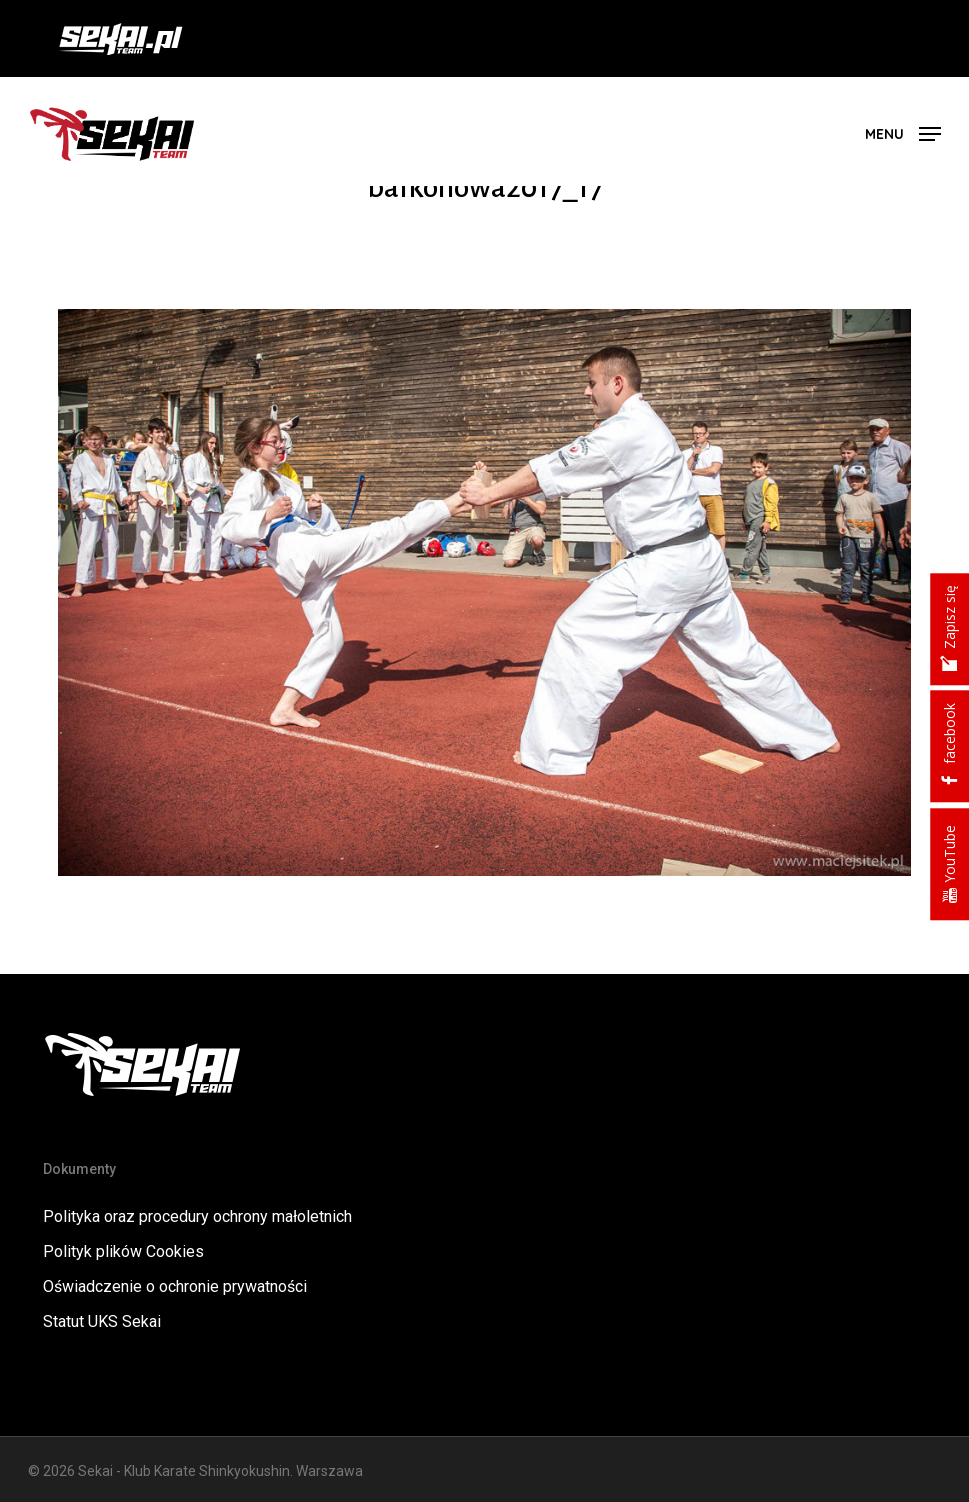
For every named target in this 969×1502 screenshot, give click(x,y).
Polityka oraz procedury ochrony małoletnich (197, 1216)
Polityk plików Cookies (123, 1251)
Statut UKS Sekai (102, 1321)
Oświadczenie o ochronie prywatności (175, 1286)
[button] (903, 132)
